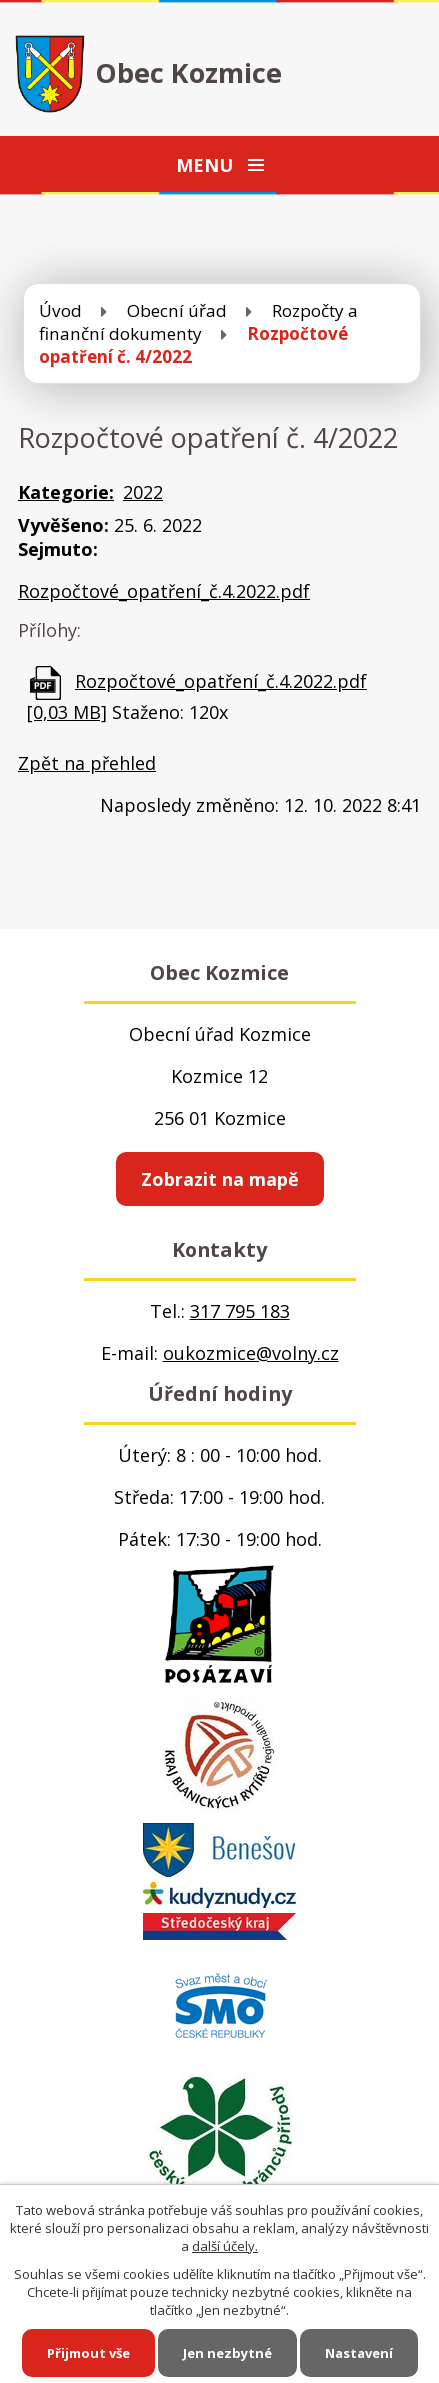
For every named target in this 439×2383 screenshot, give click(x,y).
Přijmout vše (88, 2353)
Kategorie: (66, 492)
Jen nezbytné (227, 2353)
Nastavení (359, 2353)
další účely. (225, 2246)
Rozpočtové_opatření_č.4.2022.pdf (164, 591)
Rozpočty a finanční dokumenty (198, 322)
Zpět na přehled (87, 763)
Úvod (60, 310)
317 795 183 (240, 1311)
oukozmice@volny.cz (251, 1353)
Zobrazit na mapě (220, 1179)
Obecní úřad (177, 310)
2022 (143, 492)
